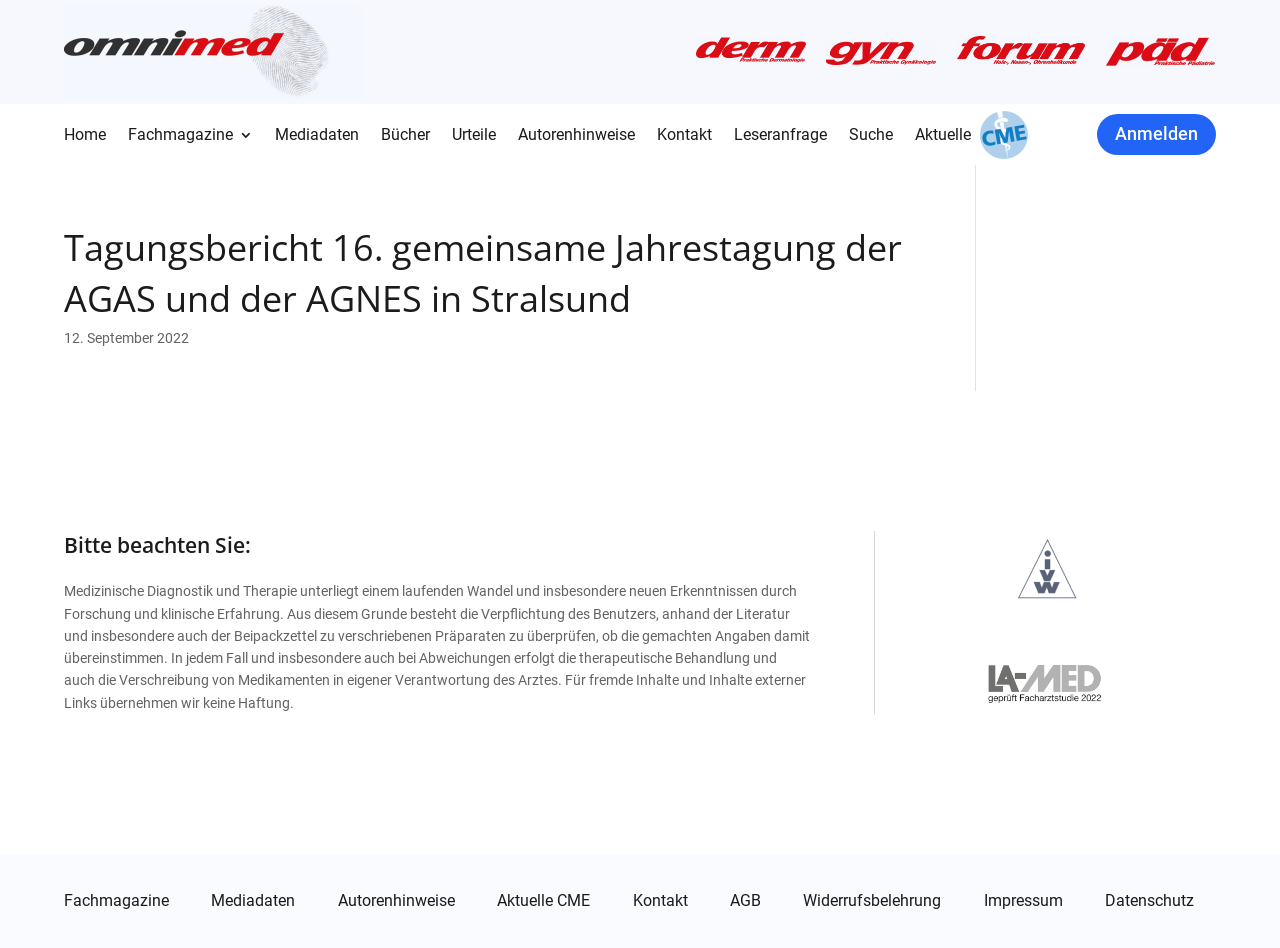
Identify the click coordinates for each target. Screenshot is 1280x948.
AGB (745, 901)
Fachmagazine (180, 136)
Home (85, 136)
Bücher (405, 136)
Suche (871, 136)
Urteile (474, 136)
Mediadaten (317, 136)
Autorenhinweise (576, 136)
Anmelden (1156, 133)
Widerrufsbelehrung (872, 901)
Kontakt (684, 136)
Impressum (1023, 901)
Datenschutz (1149, 901)
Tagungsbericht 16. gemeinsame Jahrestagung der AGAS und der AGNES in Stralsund (483, 272)
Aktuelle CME (543, 901)
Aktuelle (943, 136)
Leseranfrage (780, 136)
